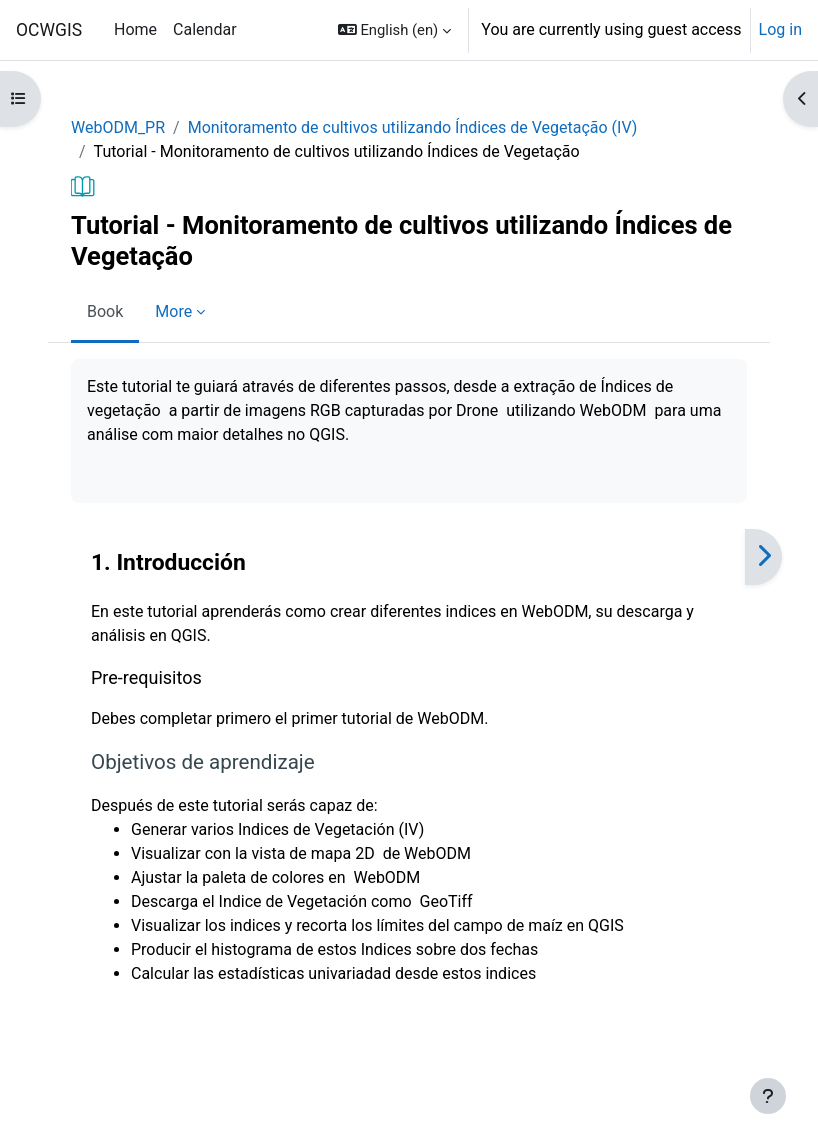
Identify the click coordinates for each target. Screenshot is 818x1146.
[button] (394, 30)
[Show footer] (768, 1096)
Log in (780, 29)
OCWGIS (49, 30)
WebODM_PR (118, 127)
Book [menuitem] (105, 311)
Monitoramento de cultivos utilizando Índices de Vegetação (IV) (413, 127)
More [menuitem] (173, 311)
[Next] (763, 556)
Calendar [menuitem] (204, 29)
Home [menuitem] (135, 29)
